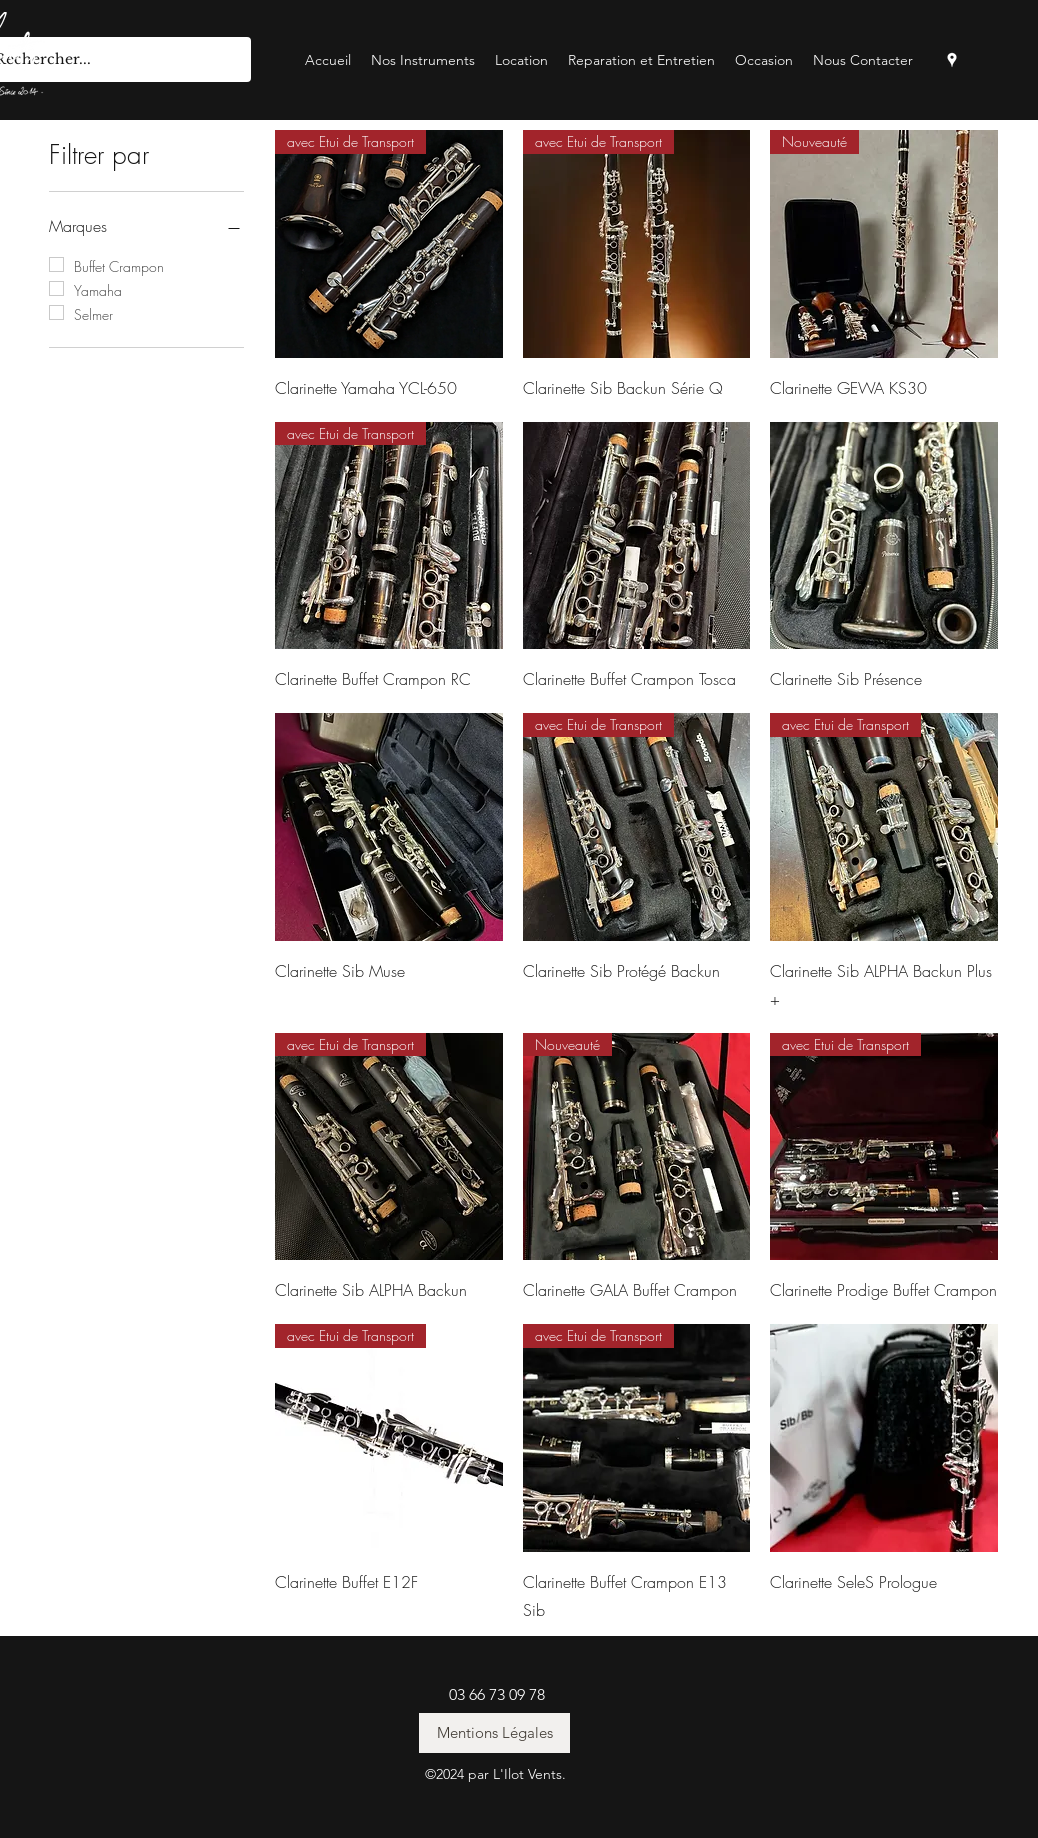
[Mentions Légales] (494, 1733)
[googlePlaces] (952, 60)
